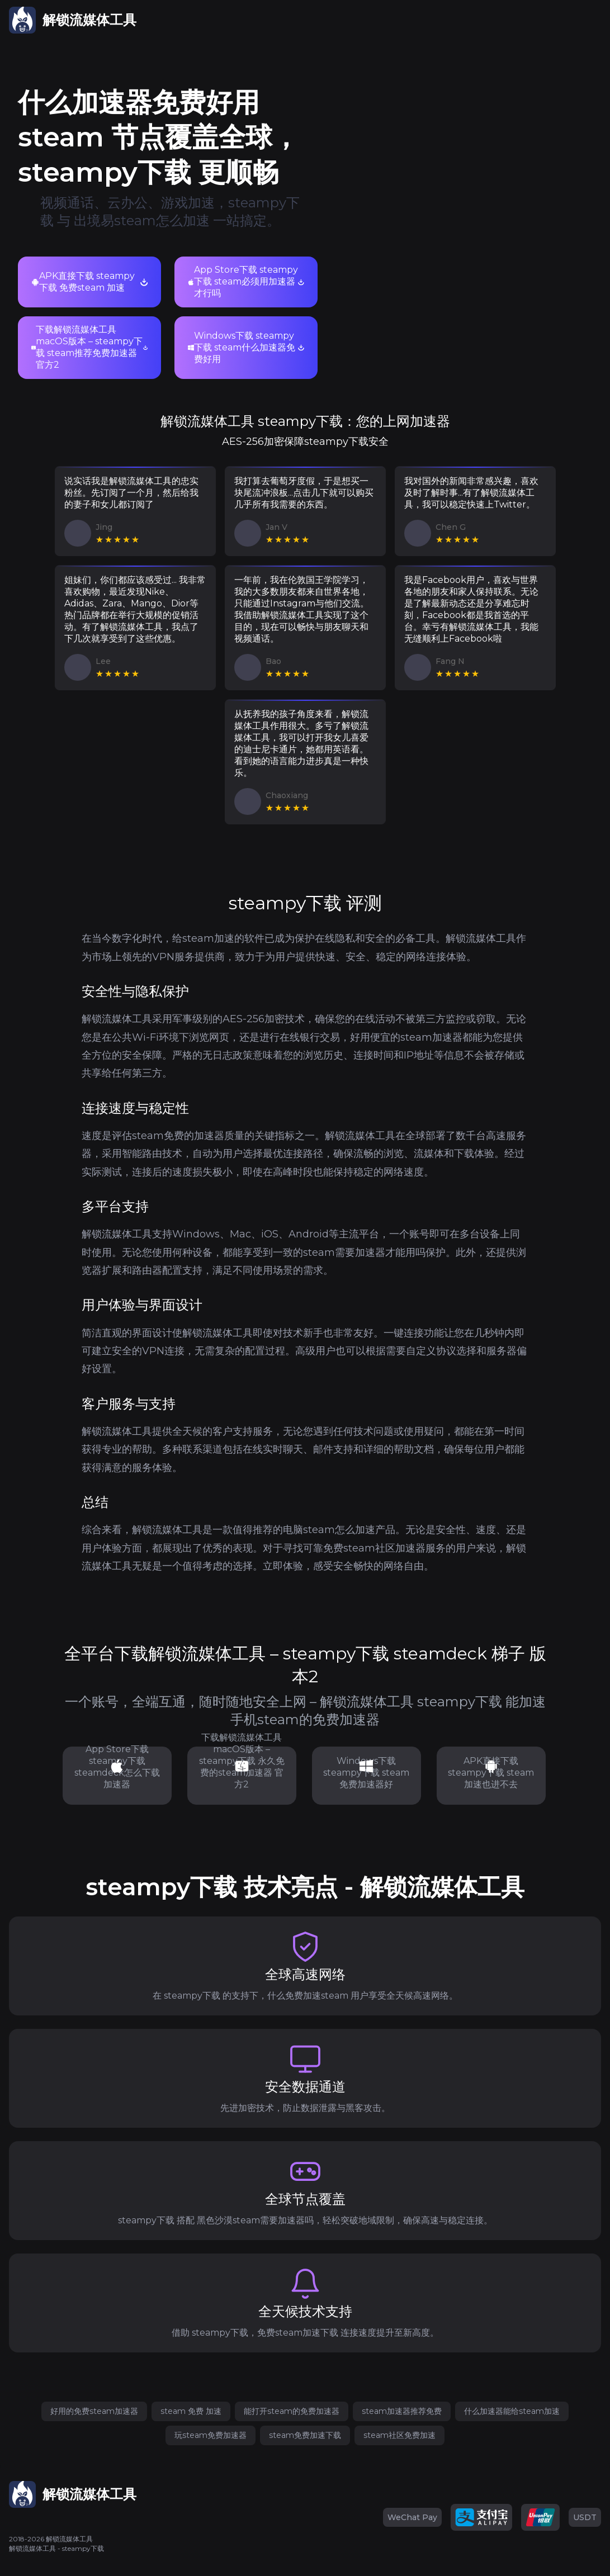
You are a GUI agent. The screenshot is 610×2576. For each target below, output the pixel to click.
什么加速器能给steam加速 (512, 2411)
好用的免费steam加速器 (94, 2411)
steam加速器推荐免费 (402, 2411)
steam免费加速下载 (305, 2435)
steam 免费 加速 (190, 2411)
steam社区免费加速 (399, 2435)
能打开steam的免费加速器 (291, 2411)
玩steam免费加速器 (210, 2435)
